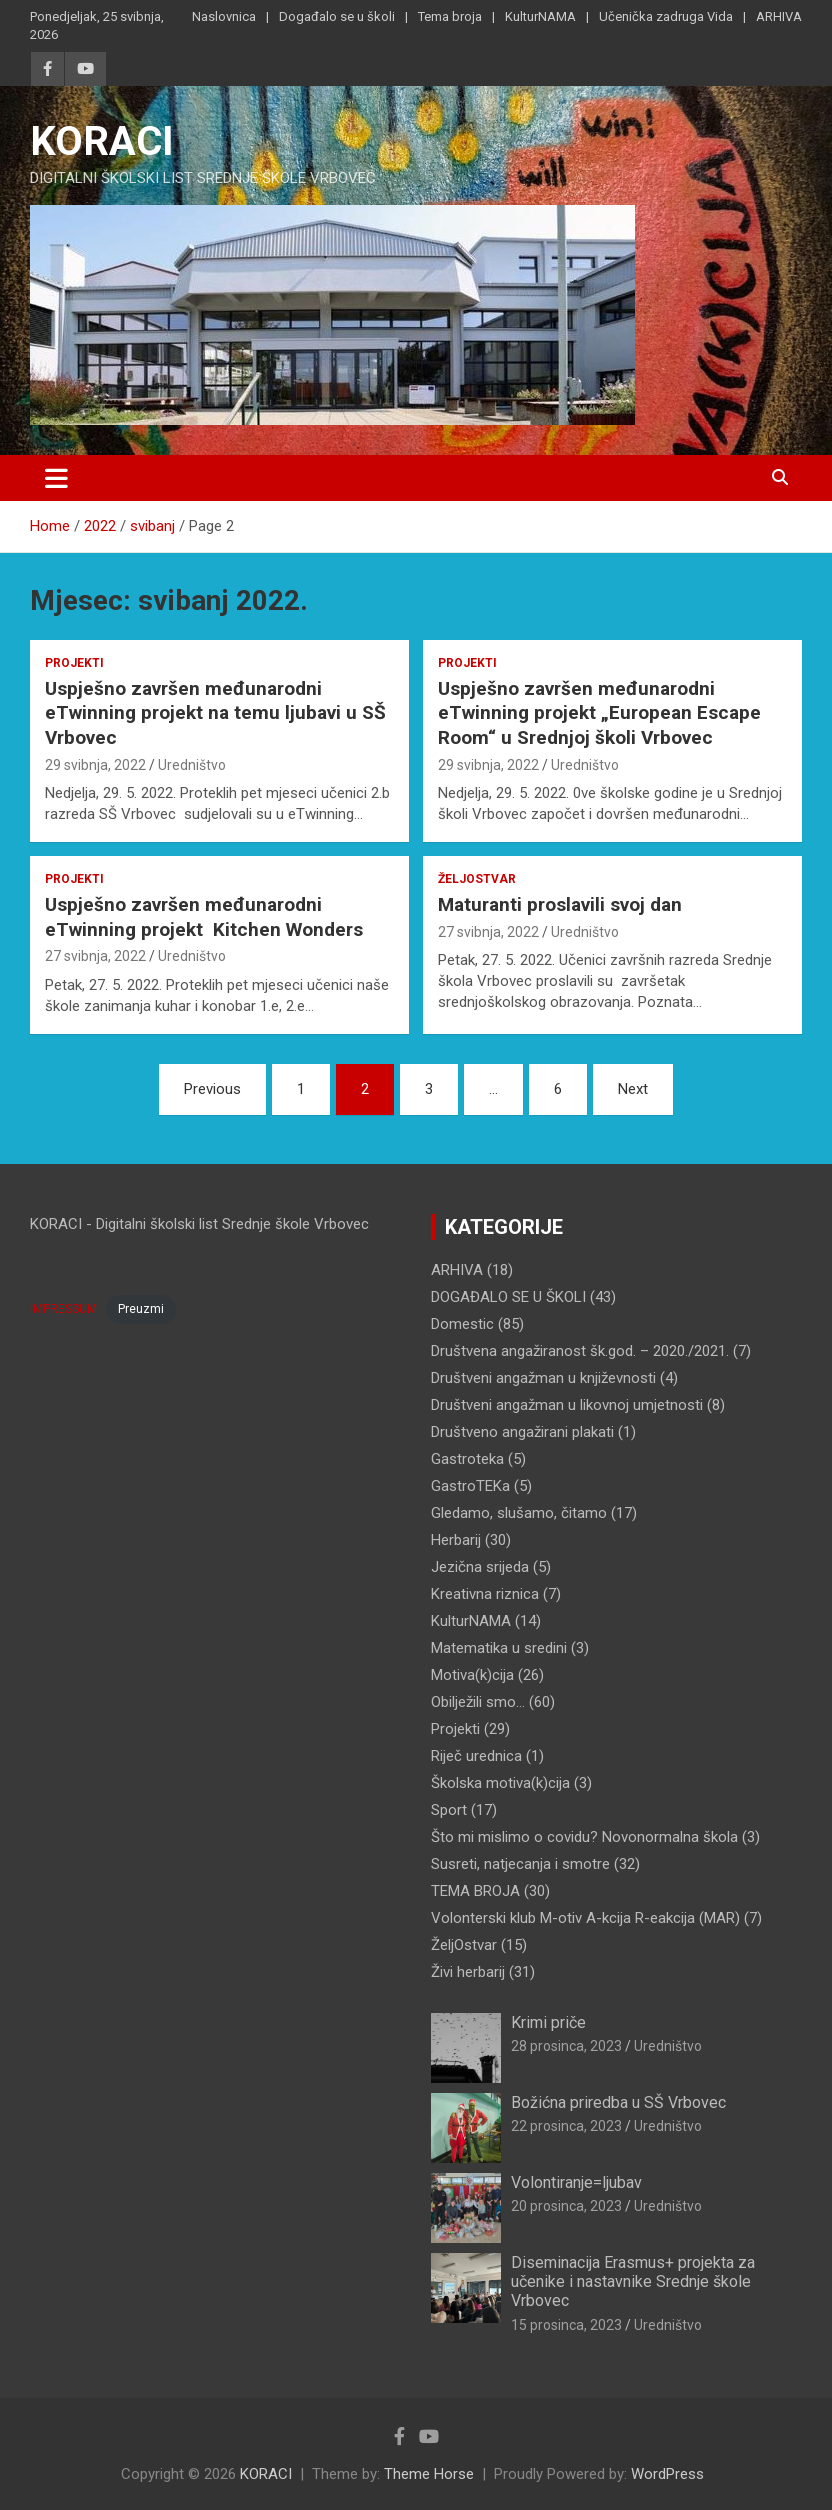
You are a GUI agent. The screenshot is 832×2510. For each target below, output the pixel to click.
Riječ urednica (476, 1756)
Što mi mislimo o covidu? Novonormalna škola (584, 1837)
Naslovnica (224, 16)
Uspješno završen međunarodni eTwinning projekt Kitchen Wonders (204, 917)
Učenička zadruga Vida (666, 16)
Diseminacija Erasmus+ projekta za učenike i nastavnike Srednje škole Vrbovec (633, 2281)
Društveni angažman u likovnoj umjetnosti (567, 1405)
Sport (449, 1810)
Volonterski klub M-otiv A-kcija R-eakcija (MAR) (585, 1918)
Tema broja (450, 16)
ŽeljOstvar (477, 879)
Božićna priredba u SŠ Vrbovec (618, 2102)
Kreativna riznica (485, 1594)
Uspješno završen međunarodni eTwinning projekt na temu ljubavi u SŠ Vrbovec (215, 713)
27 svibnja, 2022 (95, 956)
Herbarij (456, 1540)
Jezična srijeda (480, 1567)
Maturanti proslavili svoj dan (560, 904)
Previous (212, 1089)
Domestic (462, 1324)
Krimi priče (548, 2022)
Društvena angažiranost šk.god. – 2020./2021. (580, 1351)
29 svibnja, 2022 (95, 765)
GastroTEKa (470, 1486)
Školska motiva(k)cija (500, 1783)
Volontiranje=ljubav (576, 2182)
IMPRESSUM (63, 1309)
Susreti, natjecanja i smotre (520, 1864)
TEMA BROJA (475, 1891)
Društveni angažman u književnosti (543, 1378)
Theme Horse (429, 2474)
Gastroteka (467, 1459)
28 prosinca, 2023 (566, 2046)
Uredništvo (192, 765)
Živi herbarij (468, 1972)
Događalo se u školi (337, 16)
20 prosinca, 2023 (566, 2206)
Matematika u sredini (499, 1648)
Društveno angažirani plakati (522, 1432)
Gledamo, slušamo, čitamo (519, 1513)
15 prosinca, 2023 (566, 2325)
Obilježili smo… (478, 1702)
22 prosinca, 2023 (566, 2126)
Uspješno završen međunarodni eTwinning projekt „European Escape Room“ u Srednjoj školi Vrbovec (599, 713)
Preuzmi (141, 1309)
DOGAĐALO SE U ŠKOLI (508, 1297)
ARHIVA (779, 16)
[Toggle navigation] (56, 478)
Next (633, 1089)
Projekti (74, 663)
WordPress (667, 2474)
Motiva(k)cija (472, 1675)
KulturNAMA (540, 16)
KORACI (102, 141)
